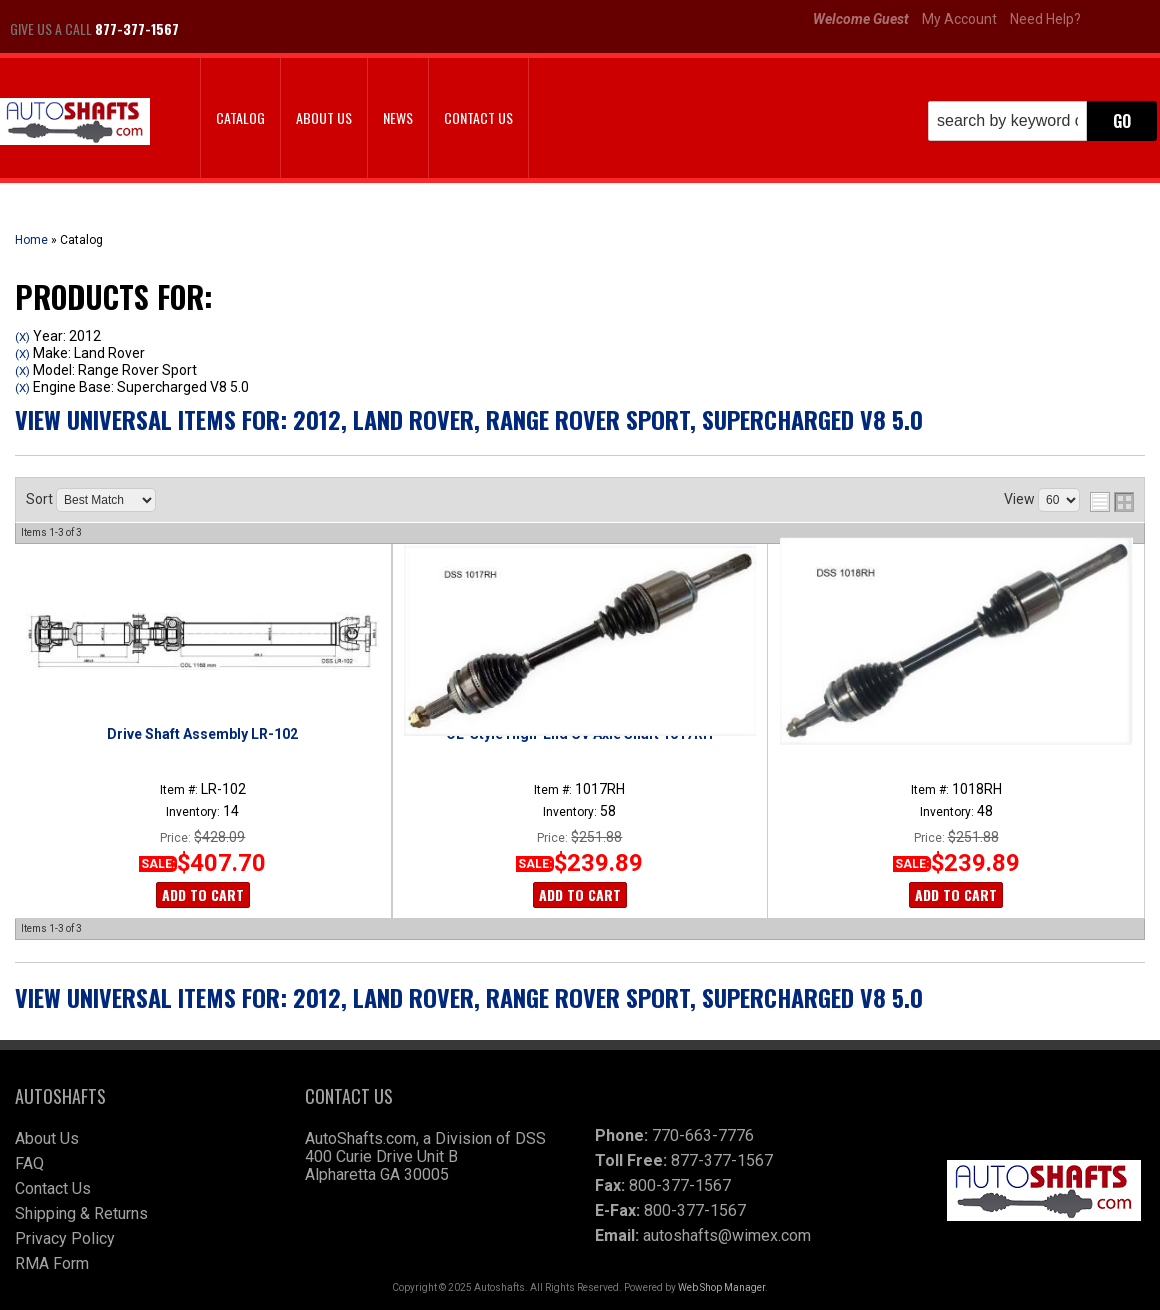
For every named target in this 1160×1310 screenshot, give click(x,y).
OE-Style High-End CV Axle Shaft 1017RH (579, 734)
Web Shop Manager (721, 1287)
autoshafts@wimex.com (727, 1235)
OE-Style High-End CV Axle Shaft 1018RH (956, 734)
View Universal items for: (469, 419)
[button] (1042, 121)
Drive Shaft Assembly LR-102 (202, 734)
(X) (22, 337)
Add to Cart (203, 894)
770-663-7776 (703, 1135)
